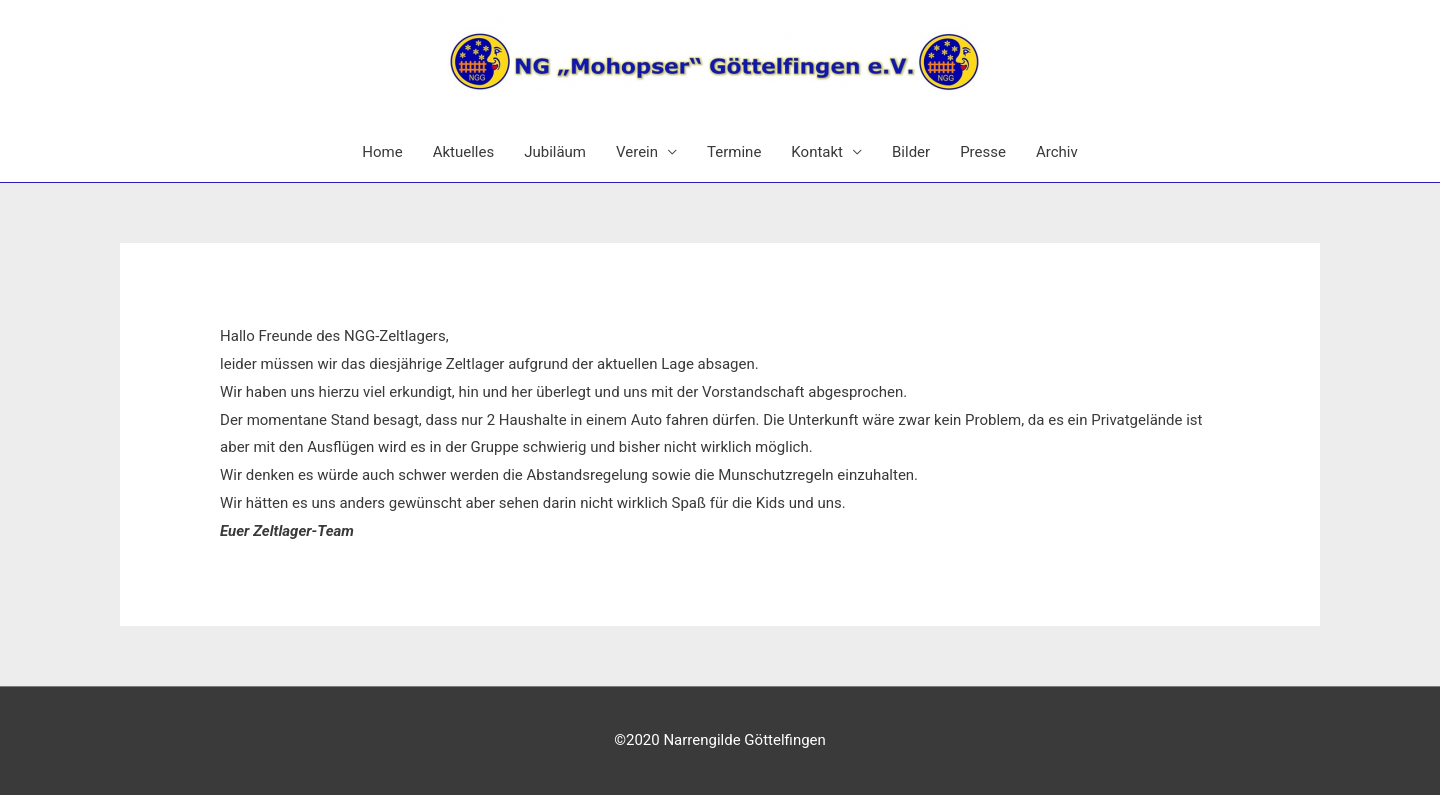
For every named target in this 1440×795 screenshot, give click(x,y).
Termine (734, 152)
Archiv (1057, 152)
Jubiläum (555, 152)
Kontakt (817, 152)
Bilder (911, 152)
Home (382, 152)
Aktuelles (464, 152)
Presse (983, 152)
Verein (637, 152)
